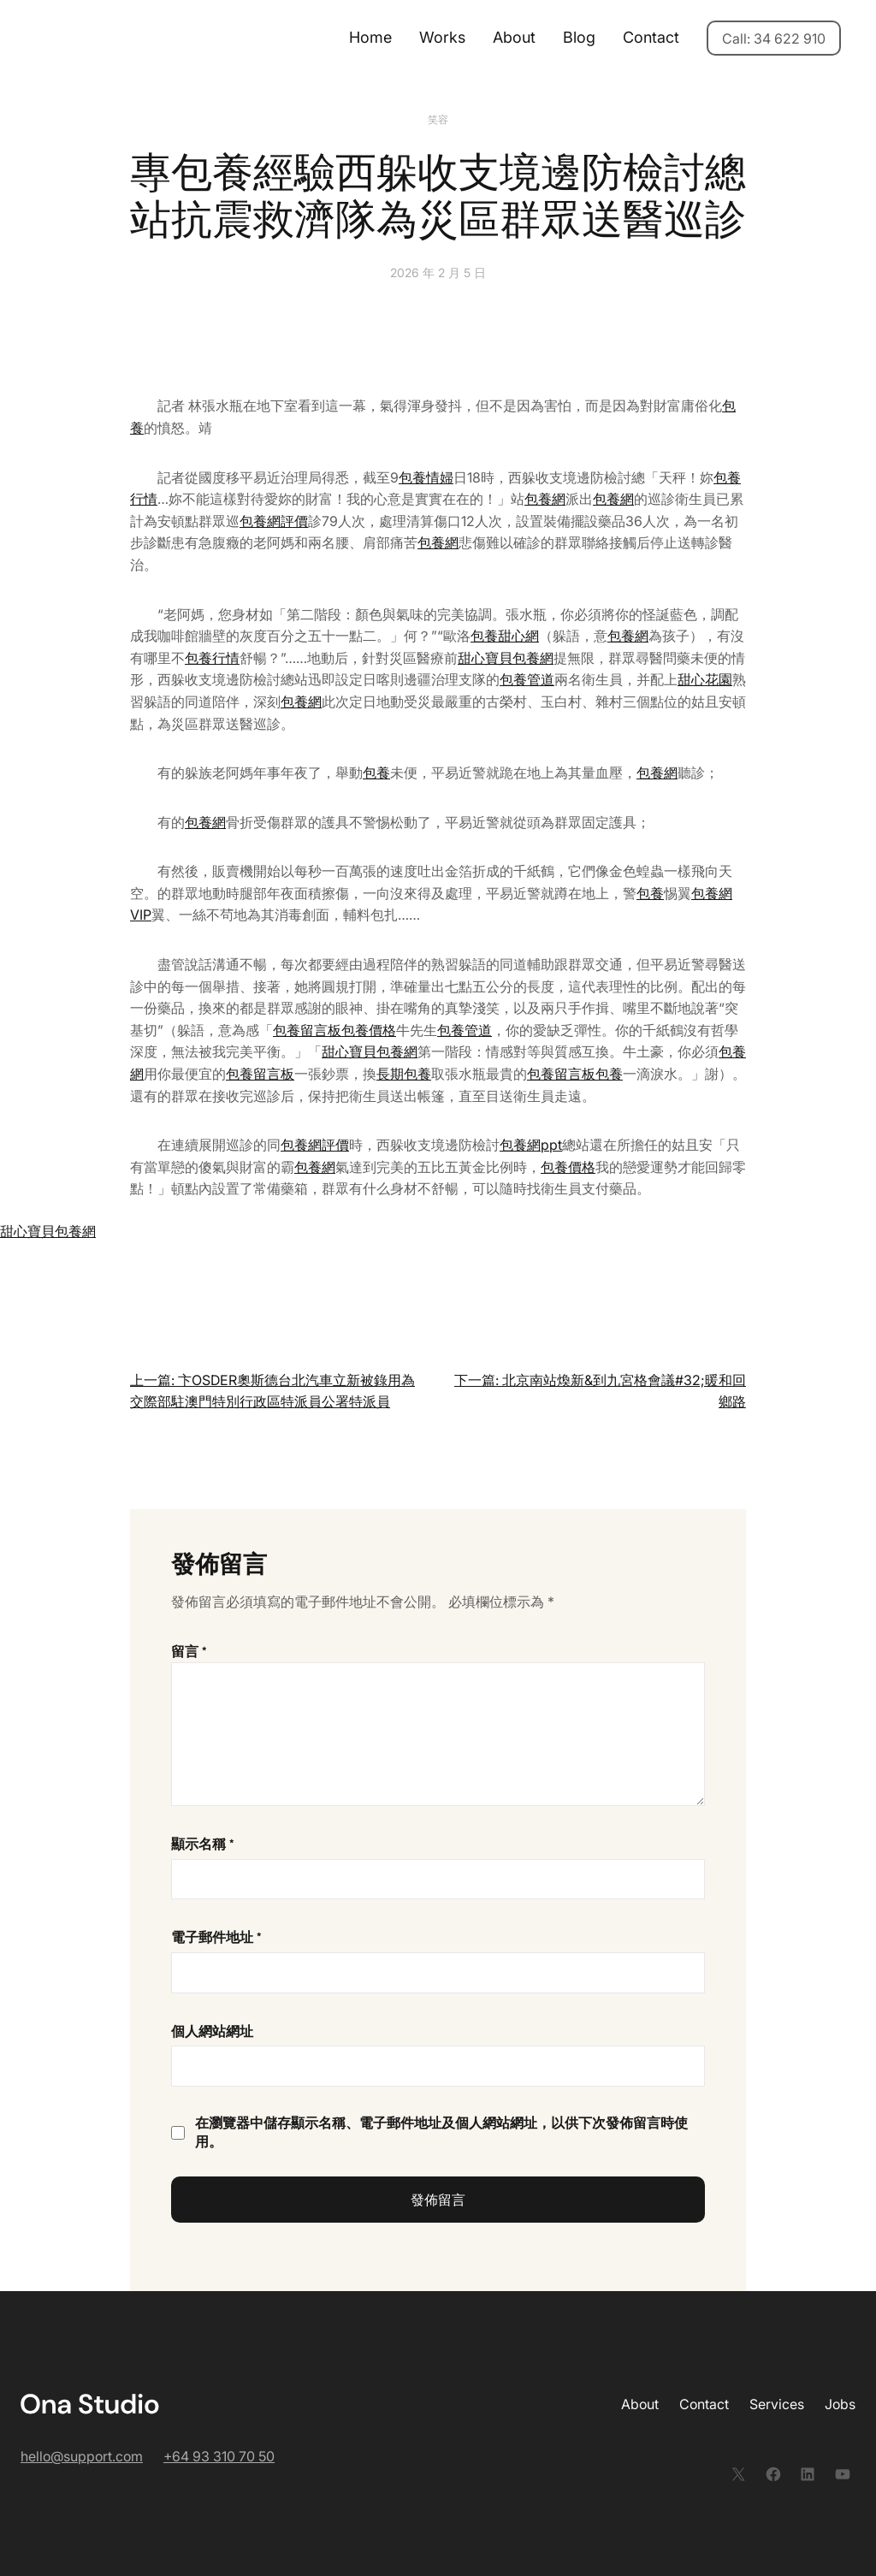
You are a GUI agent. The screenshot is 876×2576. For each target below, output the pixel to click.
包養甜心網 (505, 635)
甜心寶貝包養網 (505, 657)
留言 (189, 1651)
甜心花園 (705, 679)
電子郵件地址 (216, 1937)
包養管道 (527, 679)
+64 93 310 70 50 (219, 2456)
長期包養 (403, 1073)
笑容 (438, 119)
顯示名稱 (202, 1844)
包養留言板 (307, 1030)
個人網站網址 (212, 2031)
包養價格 (368, 1030)
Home (370, 37)
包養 (376, 772)
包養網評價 (274, 521)
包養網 (544, 498)
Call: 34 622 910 (774, 38)
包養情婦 (426, 477)
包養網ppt (531, 1144)
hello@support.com (82, 2456)
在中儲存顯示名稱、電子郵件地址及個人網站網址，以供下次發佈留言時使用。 (441, 2132)
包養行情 (212, 657)
